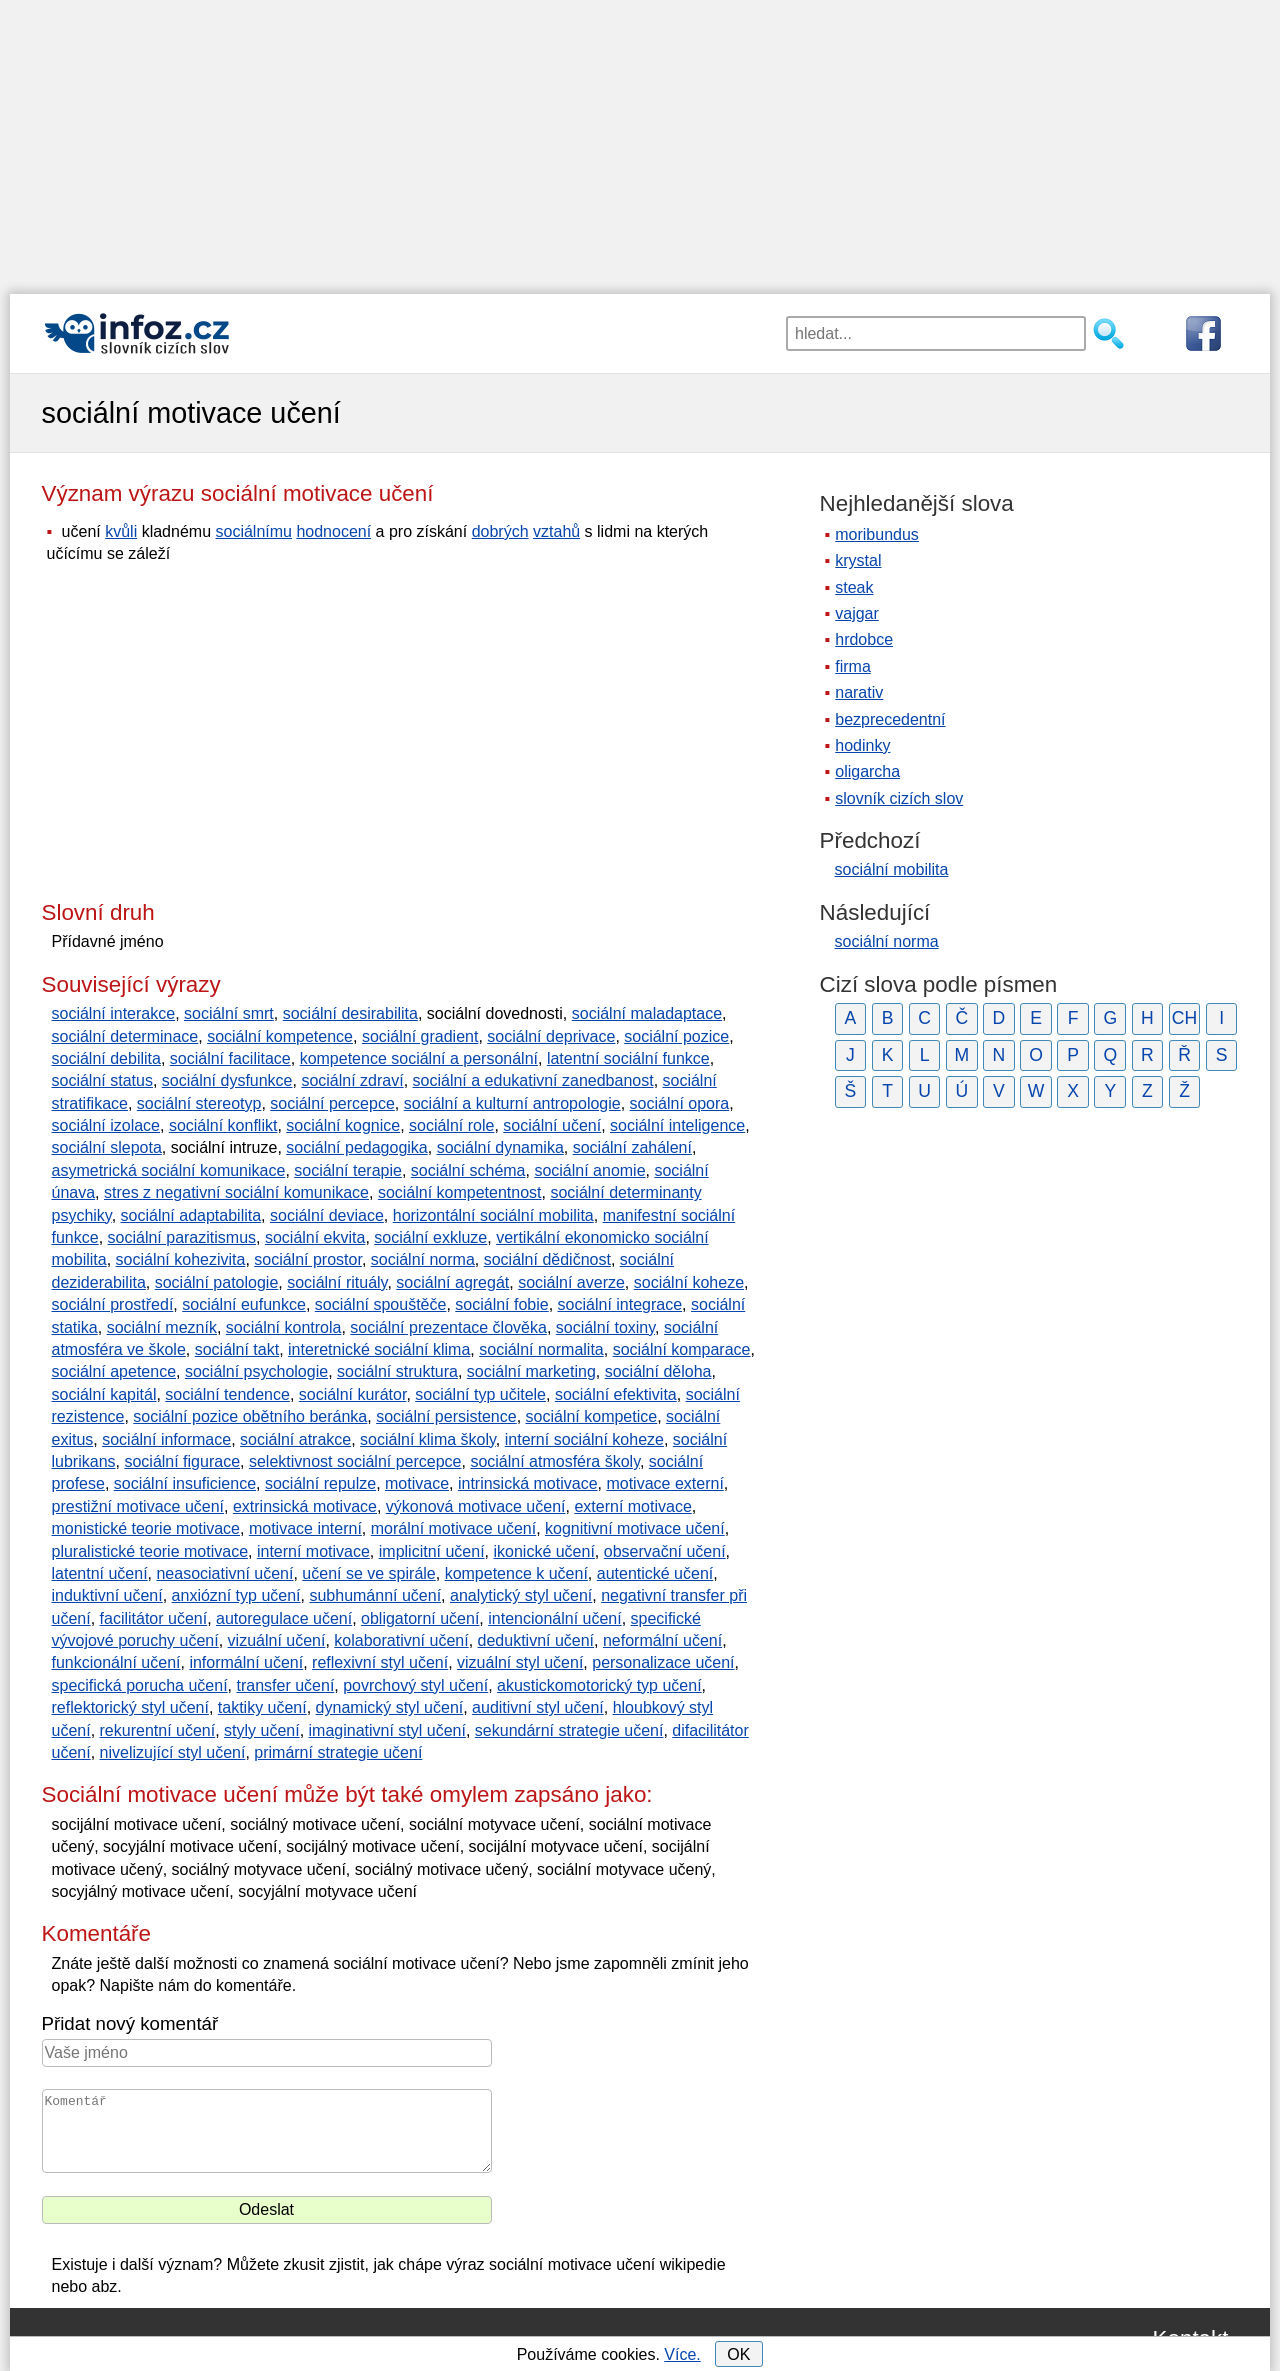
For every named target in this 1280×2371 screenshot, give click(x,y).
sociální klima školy (428, 1439)
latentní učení (100, 1573)
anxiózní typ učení (236, 1595)
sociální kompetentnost (460, 1192)
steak (854, 587)
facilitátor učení (154, 1618)
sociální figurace (182, 1461)
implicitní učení (432, 1551)
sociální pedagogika (356, 1147)
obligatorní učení (420, 1618)
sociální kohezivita (181, 1259)
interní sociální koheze (584, 1439)
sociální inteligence (677, 1125)
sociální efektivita (616, 1394)
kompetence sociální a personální (419, 1058)
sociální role (451, 1125)
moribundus (877, 534)
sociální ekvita (315, 1237)
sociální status (102, 1080)
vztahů (556, 531)
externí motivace (632, 1506)
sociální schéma (468, 1170)
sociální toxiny (605, 1327)
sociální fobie (501, 1304)
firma (853, 666)
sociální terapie (348, 1170)
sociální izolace (106, 1125)
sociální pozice (676, 1036)
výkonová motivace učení (476, 1506)
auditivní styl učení (538, 1707)
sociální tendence (227, 1394)
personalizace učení (663, 1662)
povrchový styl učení (415, 1685)
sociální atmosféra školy (555, 1461)
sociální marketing (531, 1371)
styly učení (262, 1730)
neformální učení (662, 1640)
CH (1184, 1018)
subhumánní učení (375, 1595)
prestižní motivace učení (138, 1506)
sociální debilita (106, 1058)
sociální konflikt (223, 1125)
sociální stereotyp (199, 1103)
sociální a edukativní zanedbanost (533, 1080)
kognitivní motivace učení (635, 1528)
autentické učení (655, 1573)
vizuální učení (277, 1640)
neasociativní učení (224, 1573)
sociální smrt (229, 1013)
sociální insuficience (185, 1483)
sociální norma (423, 1259)
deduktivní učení (536, 1640)
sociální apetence (114, 1371)
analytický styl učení (521, 1595)
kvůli (121, 531)
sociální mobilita (892, 869)
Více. (682, 2354)
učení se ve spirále (368, 1573)
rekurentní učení (158, 1730)
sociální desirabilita (350, 1013)
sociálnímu (253, 531)
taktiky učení (262, 1707)
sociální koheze (689, 1282)
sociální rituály (337, 1282)
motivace (417, 1483)
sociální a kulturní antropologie (512, 1103)
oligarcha (867, 771)
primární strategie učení (338, 1752)
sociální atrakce (295, 1439)
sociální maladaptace (647, 1013)
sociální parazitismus (182, 1237)
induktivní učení (107, 1595)
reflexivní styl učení (380, 1662)
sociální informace (166, 1439)
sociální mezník (162, 1327)
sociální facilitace (230, 1058)
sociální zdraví (352, 1080)
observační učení (665, 1551)
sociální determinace (125, 1036)
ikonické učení (543, 1551)
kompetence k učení (516, 1573)
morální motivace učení (453, 1528)
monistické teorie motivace (146, 1528)
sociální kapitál (104, 1394)
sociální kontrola (284, 1327)
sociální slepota (107, 1147)
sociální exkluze (430, 1237)
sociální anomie (589, 1170)
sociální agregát (452, 1282)
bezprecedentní (890, 719)
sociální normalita (541, 1349)
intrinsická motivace (528, 1483)
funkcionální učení (116, 1662)
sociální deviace (327, 1215)
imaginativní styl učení (387, 1730)
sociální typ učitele (480, 1394)
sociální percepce (332, 1103)
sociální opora (680, 1103)
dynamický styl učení (390, 1707)
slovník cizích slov (899, 798)
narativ (859, 692)
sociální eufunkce (244, 1304)
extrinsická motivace (305, 1506)
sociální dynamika (500, 1147)
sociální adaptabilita (191, 1215)
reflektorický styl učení (130, 1707)
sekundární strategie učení (569, 1730)
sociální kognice (343, 1125)
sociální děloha (658, 1371)
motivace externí (664, 1483)
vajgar (857, 613)
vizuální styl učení (520, 1662)
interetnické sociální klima (379, 1349)
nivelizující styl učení (173, 1752)
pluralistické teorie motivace (150, 1551)
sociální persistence (446, 1416)
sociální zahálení (632, 1147)
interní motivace (313, 1551)
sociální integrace (620, 1304)
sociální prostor (308, 1259)
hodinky (862, 745)
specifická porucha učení (140, 1685)
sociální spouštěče (381, 1304)
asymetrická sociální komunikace (169, 1170)
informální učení (246, 1662)
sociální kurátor (353, 1394)
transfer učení (286, 1685)
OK (738, 2354)
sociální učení (552, 1125)
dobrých (500, 531)
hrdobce (864, 639)
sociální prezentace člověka (448, 1327)
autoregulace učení (284, 1618)
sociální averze (571, 1282)
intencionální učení (554, 1618)
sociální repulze (320, 1483)
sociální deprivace (551, 1036)
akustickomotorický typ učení (599, 1685)
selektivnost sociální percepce (355, 1461)
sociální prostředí (113, 1304)
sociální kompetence (280, 1036)
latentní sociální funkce (628, 1058)
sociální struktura (397, 1371)
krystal (858, 560)
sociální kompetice (592, 1416)
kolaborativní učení (401, 1640)
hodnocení (333, 531)
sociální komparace (682, 1349)
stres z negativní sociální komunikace (236, 1192)
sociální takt (237, 1349)
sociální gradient (420, 1036)
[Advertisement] (640, 140)
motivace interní (305, 1528)
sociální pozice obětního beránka (250, 1416)
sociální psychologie (256, 1371)
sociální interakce (114, 1013)
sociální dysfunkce (227, 1080)
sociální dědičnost (547, 1259)
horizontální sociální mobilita (493, 1215)
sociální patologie (217, 1282)
